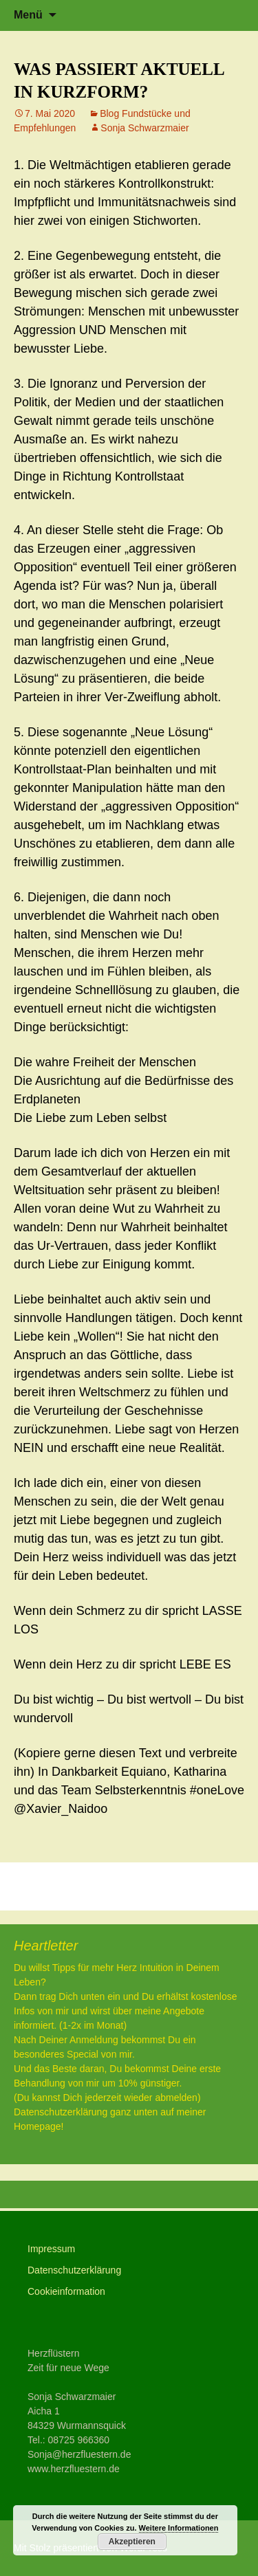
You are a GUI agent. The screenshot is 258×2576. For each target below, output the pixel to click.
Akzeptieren (132, 2541)
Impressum (51, 2248)
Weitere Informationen (179, 2528)
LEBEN (45, 1886)
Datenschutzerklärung (74, 2270)
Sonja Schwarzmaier (144, 127)
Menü (28, 15)
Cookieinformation (66, 2291)
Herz (220, 1886)
